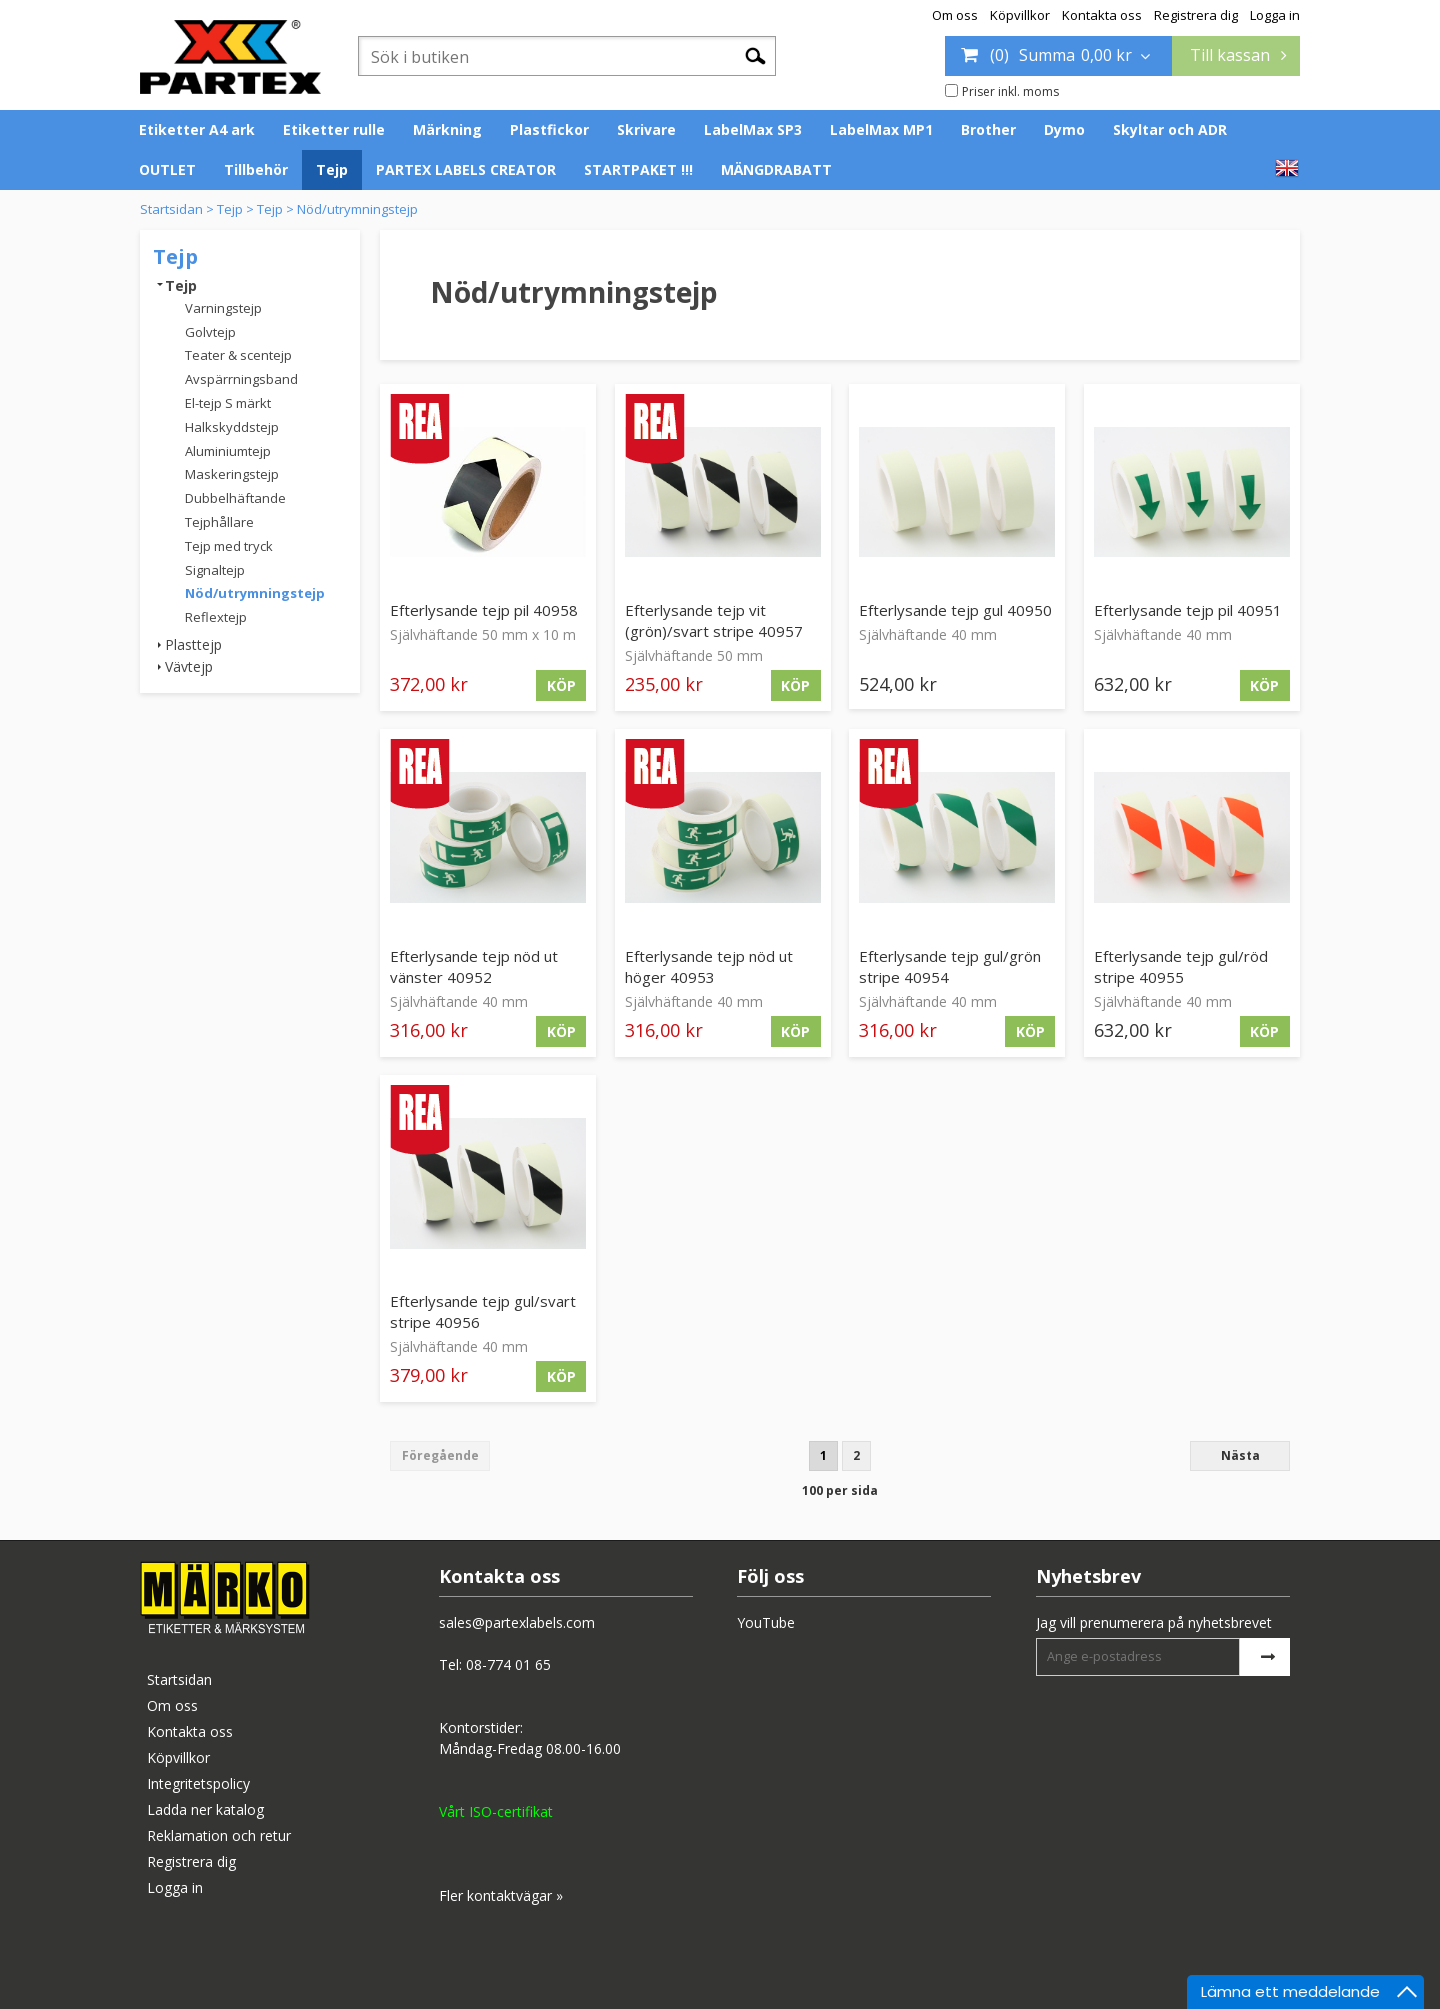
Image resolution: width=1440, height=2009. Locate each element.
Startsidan (171, 209)
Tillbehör (256, 169)
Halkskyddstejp (232, 427)
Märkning (447, 129)
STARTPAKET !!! (638, 169)
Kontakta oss (1102, 15)
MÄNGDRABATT (776, 169)
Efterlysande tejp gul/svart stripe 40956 (483, 1311)
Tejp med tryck (229, 546)
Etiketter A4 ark (197, 129)
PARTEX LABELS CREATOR (466, 169)
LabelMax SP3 (753, 129)
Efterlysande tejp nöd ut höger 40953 (709, 966)
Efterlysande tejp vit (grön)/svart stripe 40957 (714, 620)
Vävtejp (189, 666)
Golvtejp (210, 332)
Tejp (332, 169)
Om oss (955, 15)
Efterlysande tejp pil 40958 (484, 610)
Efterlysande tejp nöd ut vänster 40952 (474, 966)
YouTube (766, 1622)
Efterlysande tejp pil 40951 (1188, 610)
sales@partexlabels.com (517, 1622)
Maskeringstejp (232, 474)
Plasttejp (193, 644)
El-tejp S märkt (228, 403)
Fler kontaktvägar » (501, 1895)
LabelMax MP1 (881, 129)
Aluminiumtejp (228, 451)
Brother (988, 129)
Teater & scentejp (238, 355)
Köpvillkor (1020, 15)
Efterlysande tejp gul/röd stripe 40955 (1181, 966)
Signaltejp (215, 570)
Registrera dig (1196, 15)
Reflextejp (216, 617)
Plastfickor (549, 129)
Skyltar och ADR (1170, 129)
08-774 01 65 (508, 1664)
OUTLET (167, 169)
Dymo (1064, 129)
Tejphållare (219, 522)
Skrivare (646, 129)
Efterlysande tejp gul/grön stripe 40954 (950, 966)
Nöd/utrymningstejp (357, 209)
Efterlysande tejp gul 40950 (955, 610)
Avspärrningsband (241, 379)
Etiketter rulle (334, 129)
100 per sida (840, 1490)
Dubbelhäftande (235, 498)
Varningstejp (223, 308)
